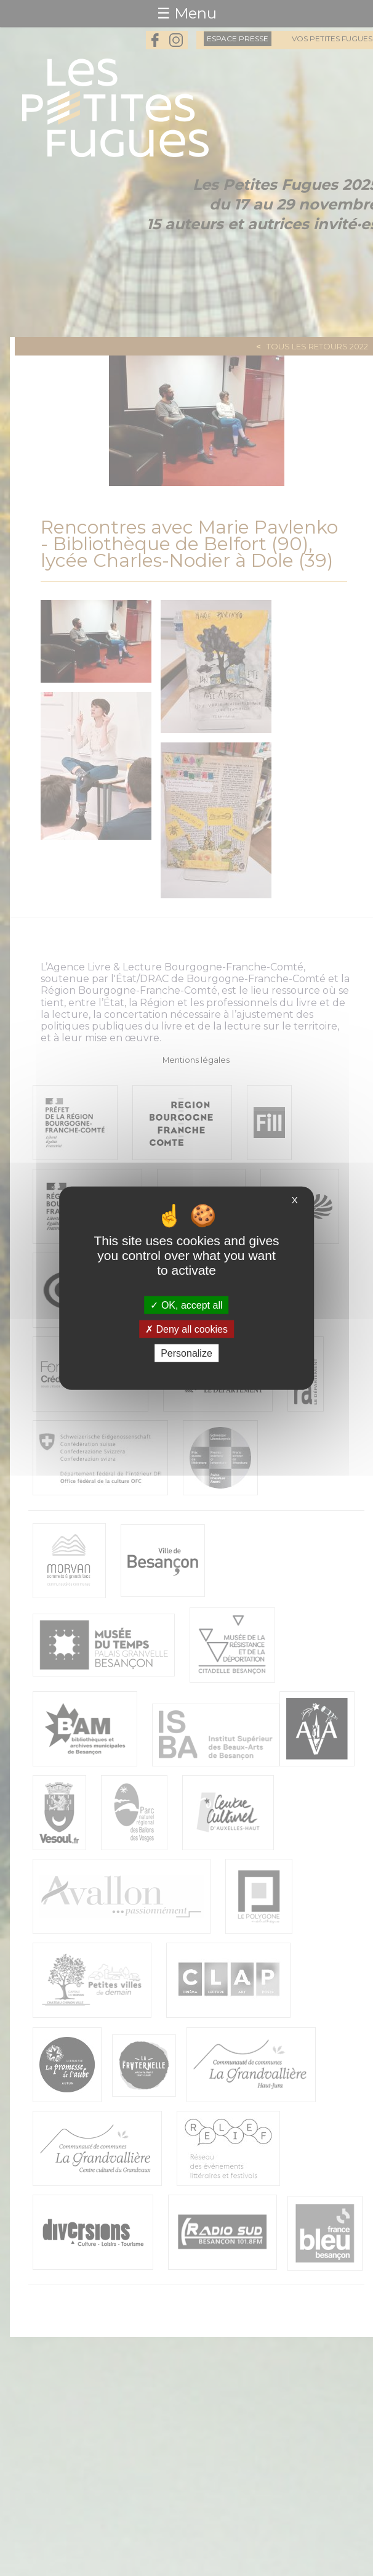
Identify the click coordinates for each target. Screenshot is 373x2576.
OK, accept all (186, 1304)
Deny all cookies (186, 1328)
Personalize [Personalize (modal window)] (186, 1353)
